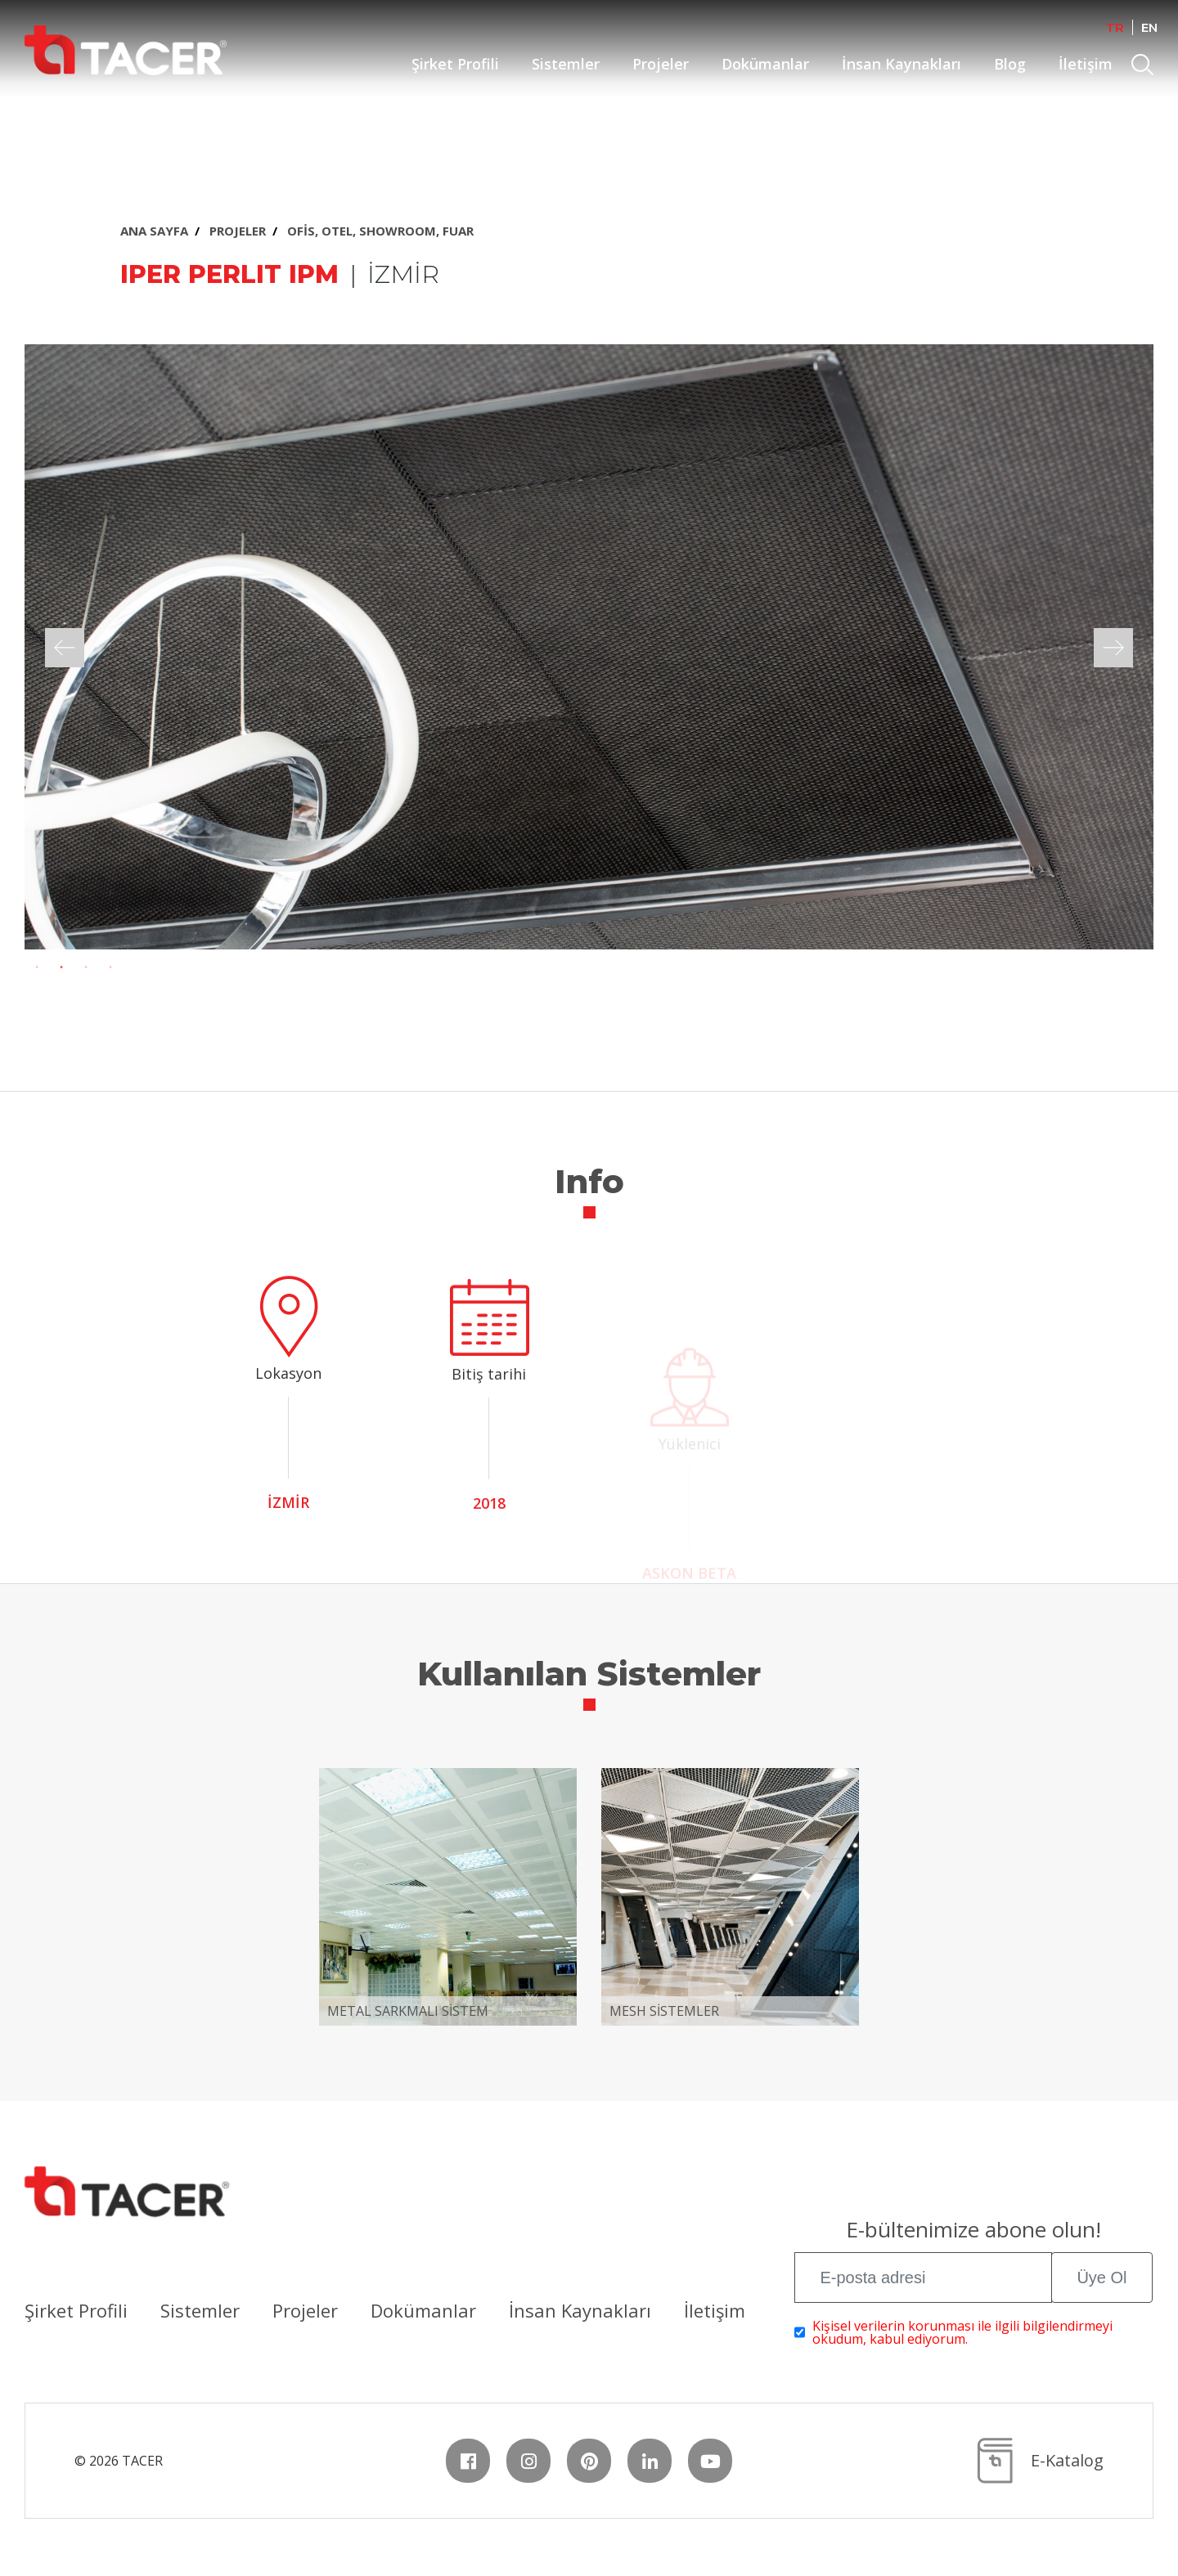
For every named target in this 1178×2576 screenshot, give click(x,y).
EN (1149, 27)
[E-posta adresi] (923, 2277)
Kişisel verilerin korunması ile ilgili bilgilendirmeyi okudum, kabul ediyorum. (962, 2332)
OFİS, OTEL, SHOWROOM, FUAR (380, 230)
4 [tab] (110, 967)
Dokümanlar (765, 64)
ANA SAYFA (154, 230)
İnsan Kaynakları (901, 64)
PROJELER (237, 230)
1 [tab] (37, 967)
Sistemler (566, 64)
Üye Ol (1101, 2278)
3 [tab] (86, 967)
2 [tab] (61, 967)
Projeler (660, 64)
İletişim (1086, 64)
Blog (1010, 64)
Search (1144, 67)
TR (1115, 27)
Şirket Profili (455, 64)
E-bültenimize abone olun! (973, 2231)
